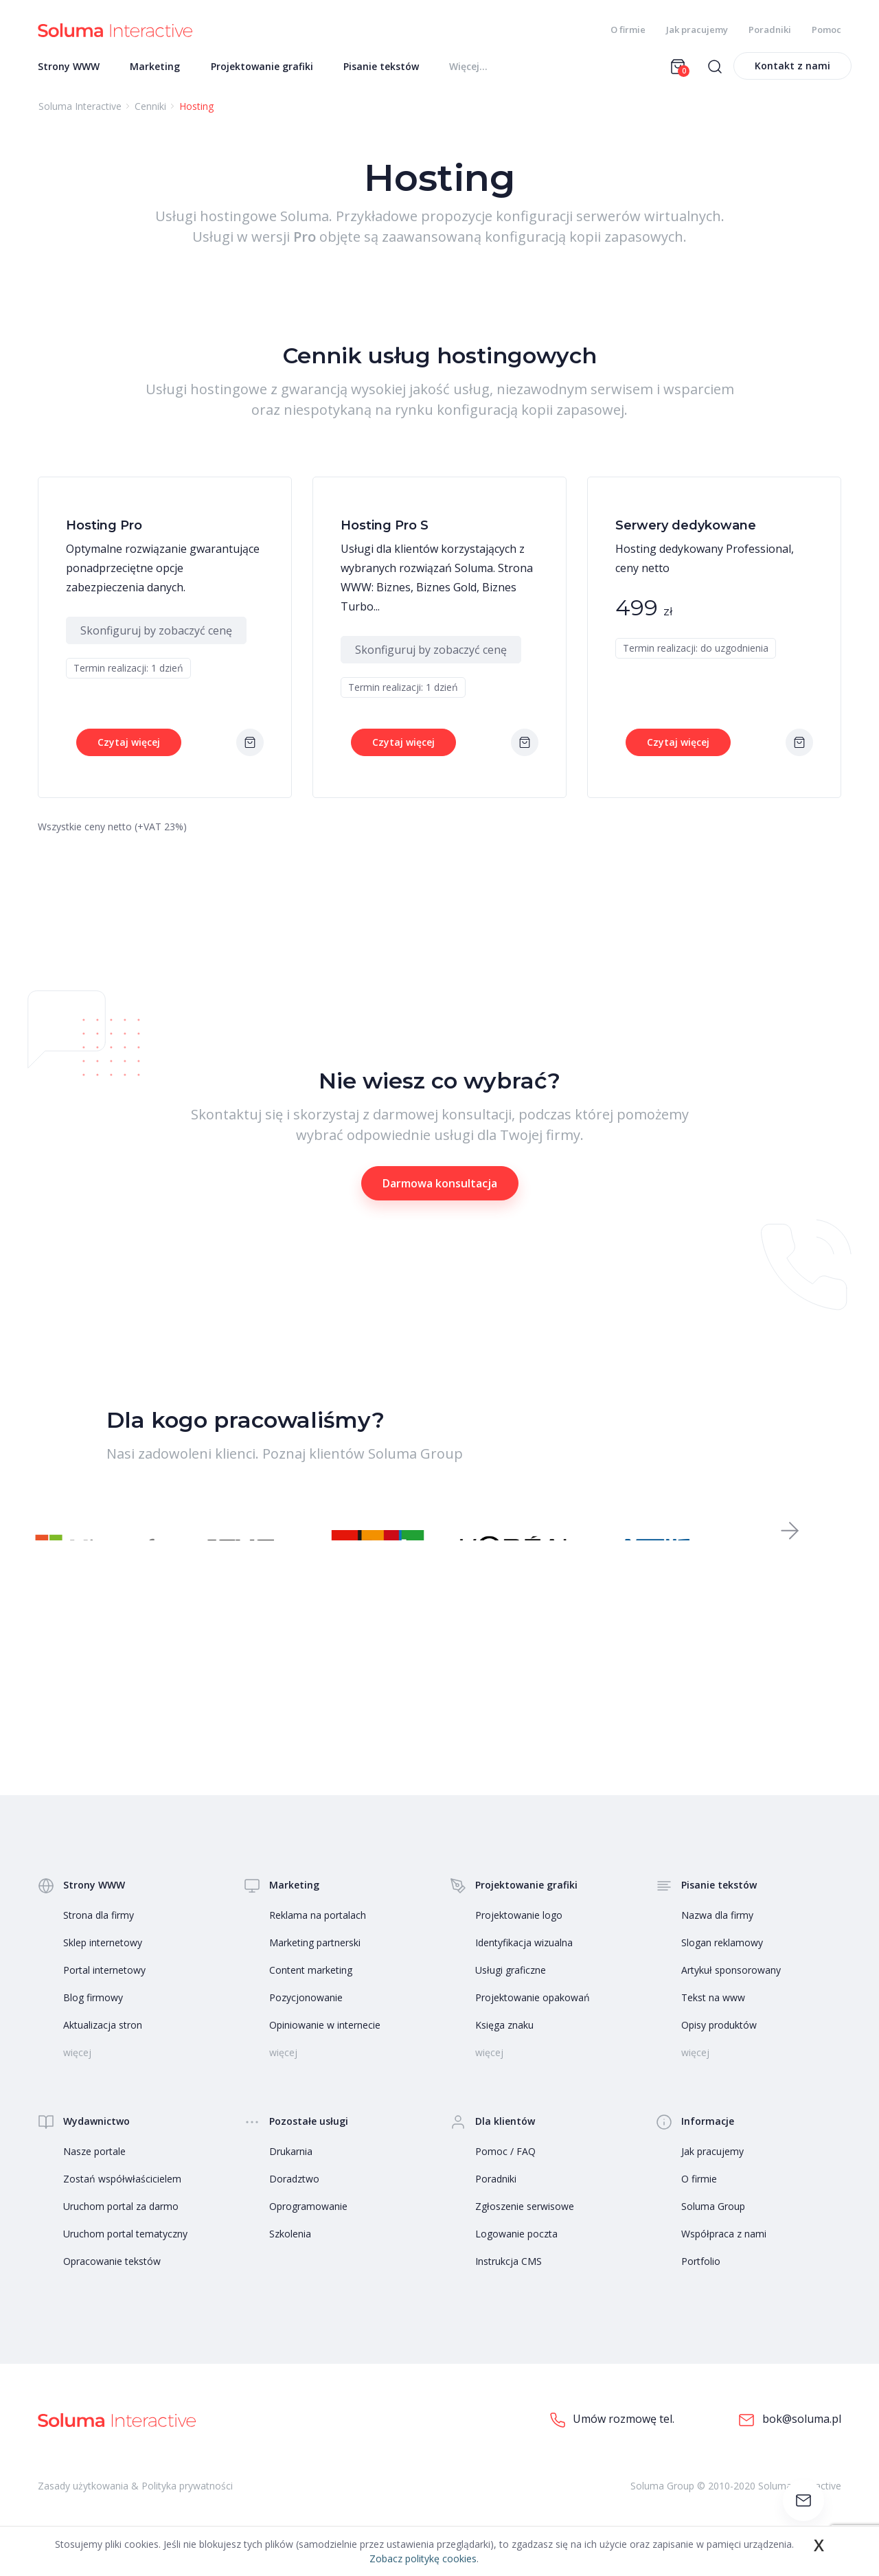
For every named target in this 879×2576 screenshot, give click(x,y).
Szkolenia (290, 2252)
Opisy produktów (719, 2044)
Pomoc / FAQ (505, 2170)
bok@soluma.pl (789, 2439)
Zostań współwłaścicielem (122, 2197)
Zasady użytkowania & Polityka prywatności (135, 2504)
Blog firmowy (93, 2016)
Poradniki (770, 29)
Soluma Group (713, 2225)
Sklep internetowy (102, 1961)
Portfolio (700, 2280)
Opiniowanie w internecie (324, 2044)
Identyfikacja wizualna (524, 1961)
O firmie (628, 29)
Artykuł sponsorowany (731, 1989)
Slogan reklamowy (722, 1961)
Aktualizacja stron (102, 2044)
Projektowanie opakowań (532, 2016)
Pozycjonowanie (306, 2016)
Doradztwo (294, 2197)
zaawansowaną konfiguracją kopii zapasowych (532, 240)
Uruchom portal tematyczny (125, 2252)
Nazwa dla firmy (717, 1934)
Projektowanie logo (518, 1934)
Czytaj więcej (129, 746)
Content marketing (310, 1989)
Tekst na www (713, 2016)
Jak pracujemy (697, 29)
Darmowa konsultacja (440, 1187)
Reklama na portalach (317, 1934)
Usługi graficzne (510, 1989)
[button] (790, 1544)
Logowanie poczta (516, 2252)
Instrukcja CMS (508, 2280)
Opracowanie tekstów (112, 2280)
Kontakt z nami (792, 69)
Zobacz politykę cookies (423, 2558)
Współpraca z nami (723, 2252)
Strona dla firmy (98, 1934)
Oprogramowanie (308, 2225)
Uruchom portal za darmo (121, 2225)
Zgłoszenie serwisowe (524, 2225)
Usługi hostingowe (216, 220)
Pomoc (826, 29)
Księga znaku (504, 2044)
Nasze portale (94, 2170)
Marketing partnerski (315, 1961)
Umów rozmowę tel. (612, 2438)
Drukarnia (290, 2170)
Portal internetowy (104, 1989)
